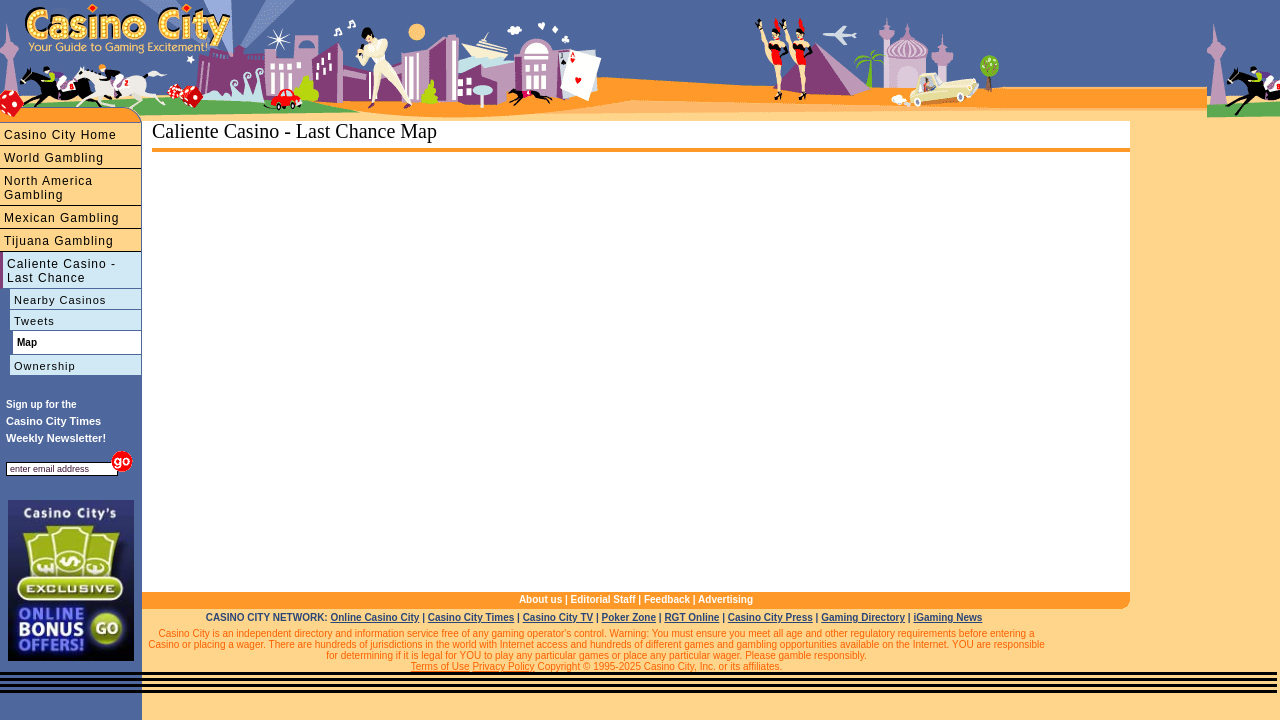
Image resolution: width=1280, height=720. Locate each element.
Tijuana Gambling (59, 241)
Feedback (667, 599)
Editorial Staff (603, 599)
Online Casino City (374, 617)
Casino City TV (558, 617)
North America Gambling (48, 188)
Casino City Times (471, 617)
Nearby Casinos (60, 300)
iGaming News (947, 617)
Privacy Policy (503, 666)
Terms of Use (440, 666)
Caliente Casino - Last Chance (61, 271)
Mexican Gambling (61, 218)
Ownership (45, 366)
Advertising (725, 599)
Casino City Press (770, 617)
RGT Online (691, 617)
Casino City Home (60, 135)
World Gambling (54, 158)
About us (540, 599)
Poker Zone (629, 617)
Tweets (34, 321)
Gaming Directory (863, 617)
